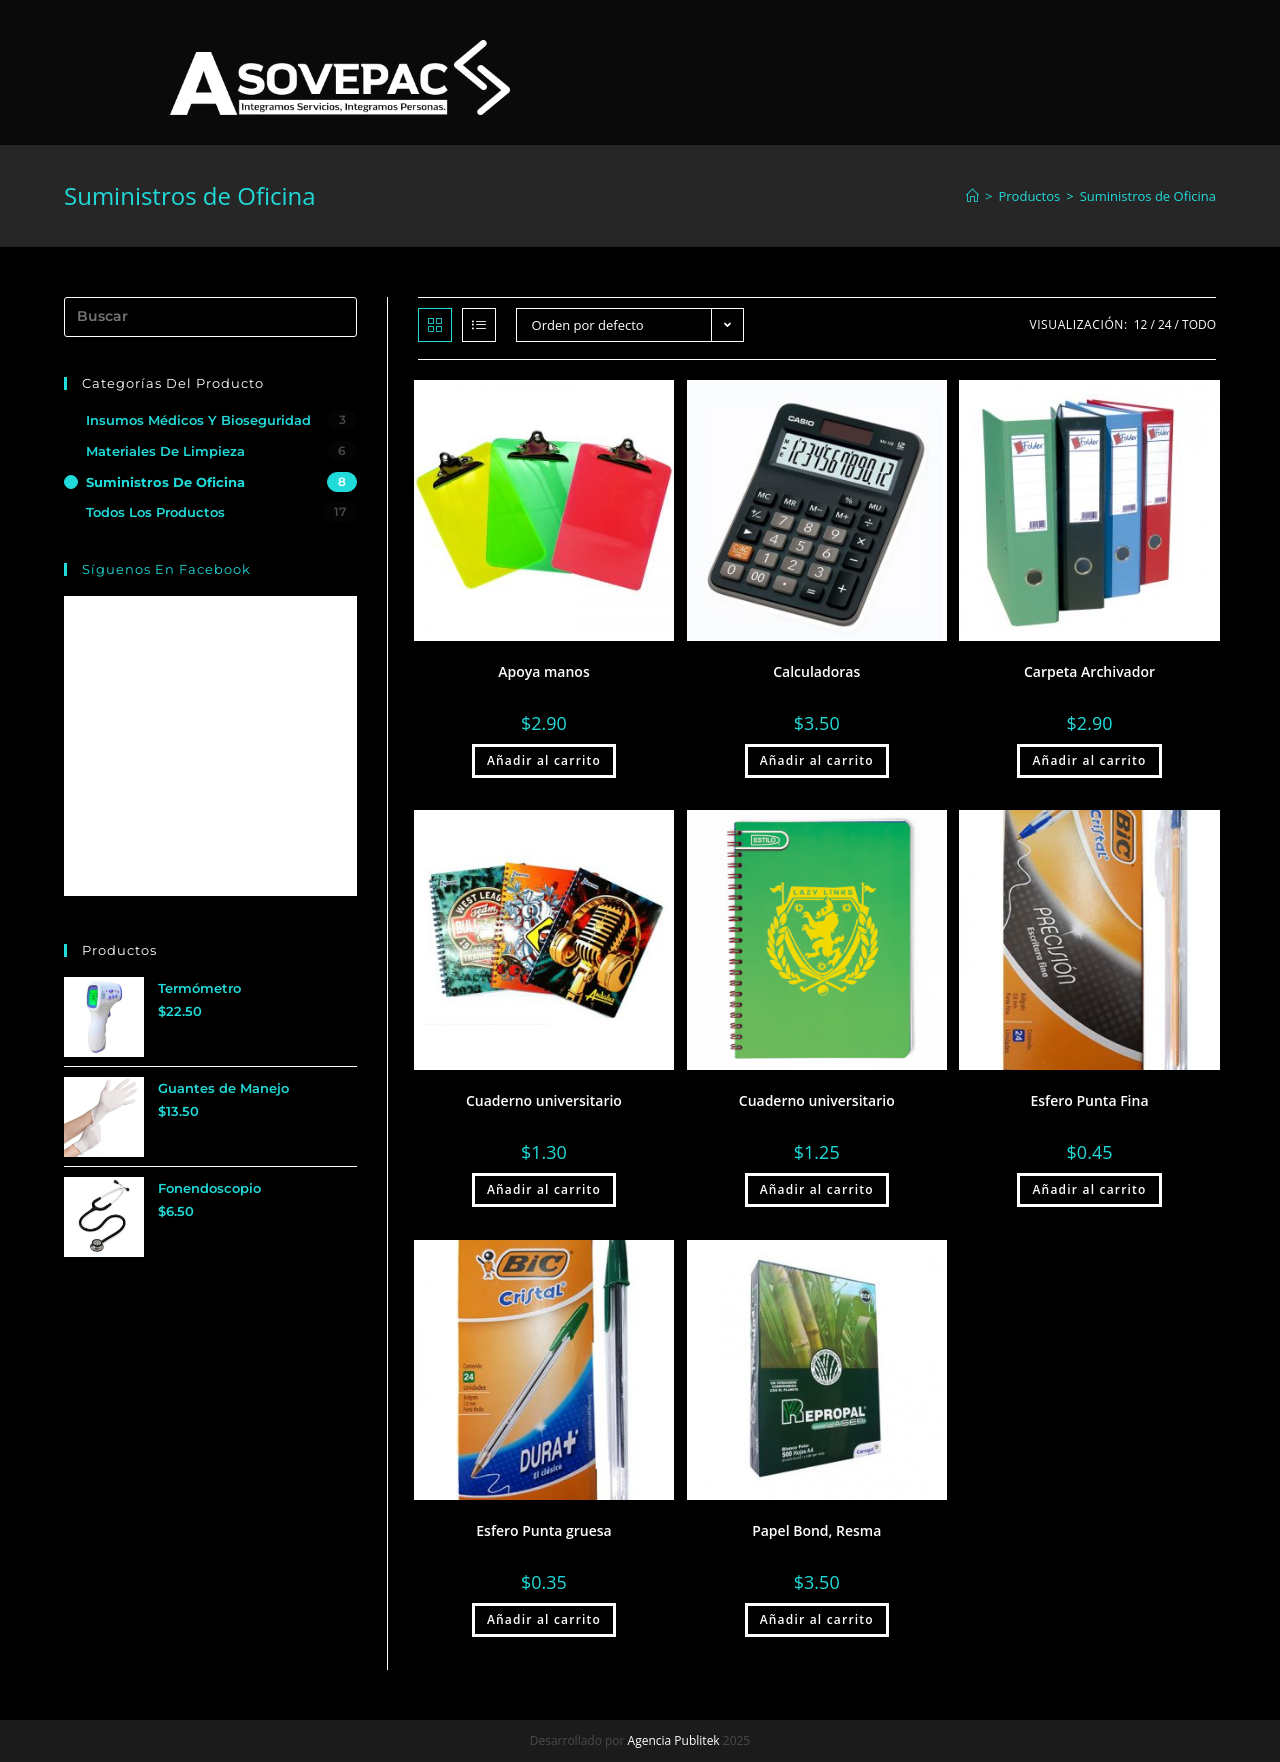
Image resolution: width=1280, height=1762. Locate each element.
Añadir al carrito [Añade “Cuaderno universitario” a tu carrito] (544, 1189)
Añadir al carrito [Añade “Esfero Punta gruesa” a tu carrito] (544, 1619)
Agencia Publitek (674, 1740)
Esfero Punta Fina (1089, 1100)
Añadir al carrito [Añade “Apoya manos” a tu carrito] (544, 760)
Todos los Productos (155, 512)
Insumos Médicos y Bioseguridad (198, 420)
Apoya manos (544, 671)
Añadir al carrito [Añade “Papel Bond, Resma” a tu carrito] (817, 1619)
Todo (1199, 324)
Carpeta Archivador (1089, 671)
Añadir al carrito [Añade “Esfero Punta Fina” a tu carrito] (1089, 1189)
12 (1141, 324)
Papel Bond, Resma (816, 1530)
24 (1165, 324)
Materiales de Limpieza (165, 451)
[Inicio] (972, 196)
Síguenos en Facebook (166, 569)
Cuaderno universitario (544, 1100)
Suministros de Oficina (165, 482)
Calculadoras (816, 671)
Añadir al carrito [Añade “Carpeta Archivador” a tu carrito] (1089, 760)
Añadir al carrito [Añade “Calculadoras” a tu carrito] (817, 760)
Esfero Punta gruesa (543, 1530)
